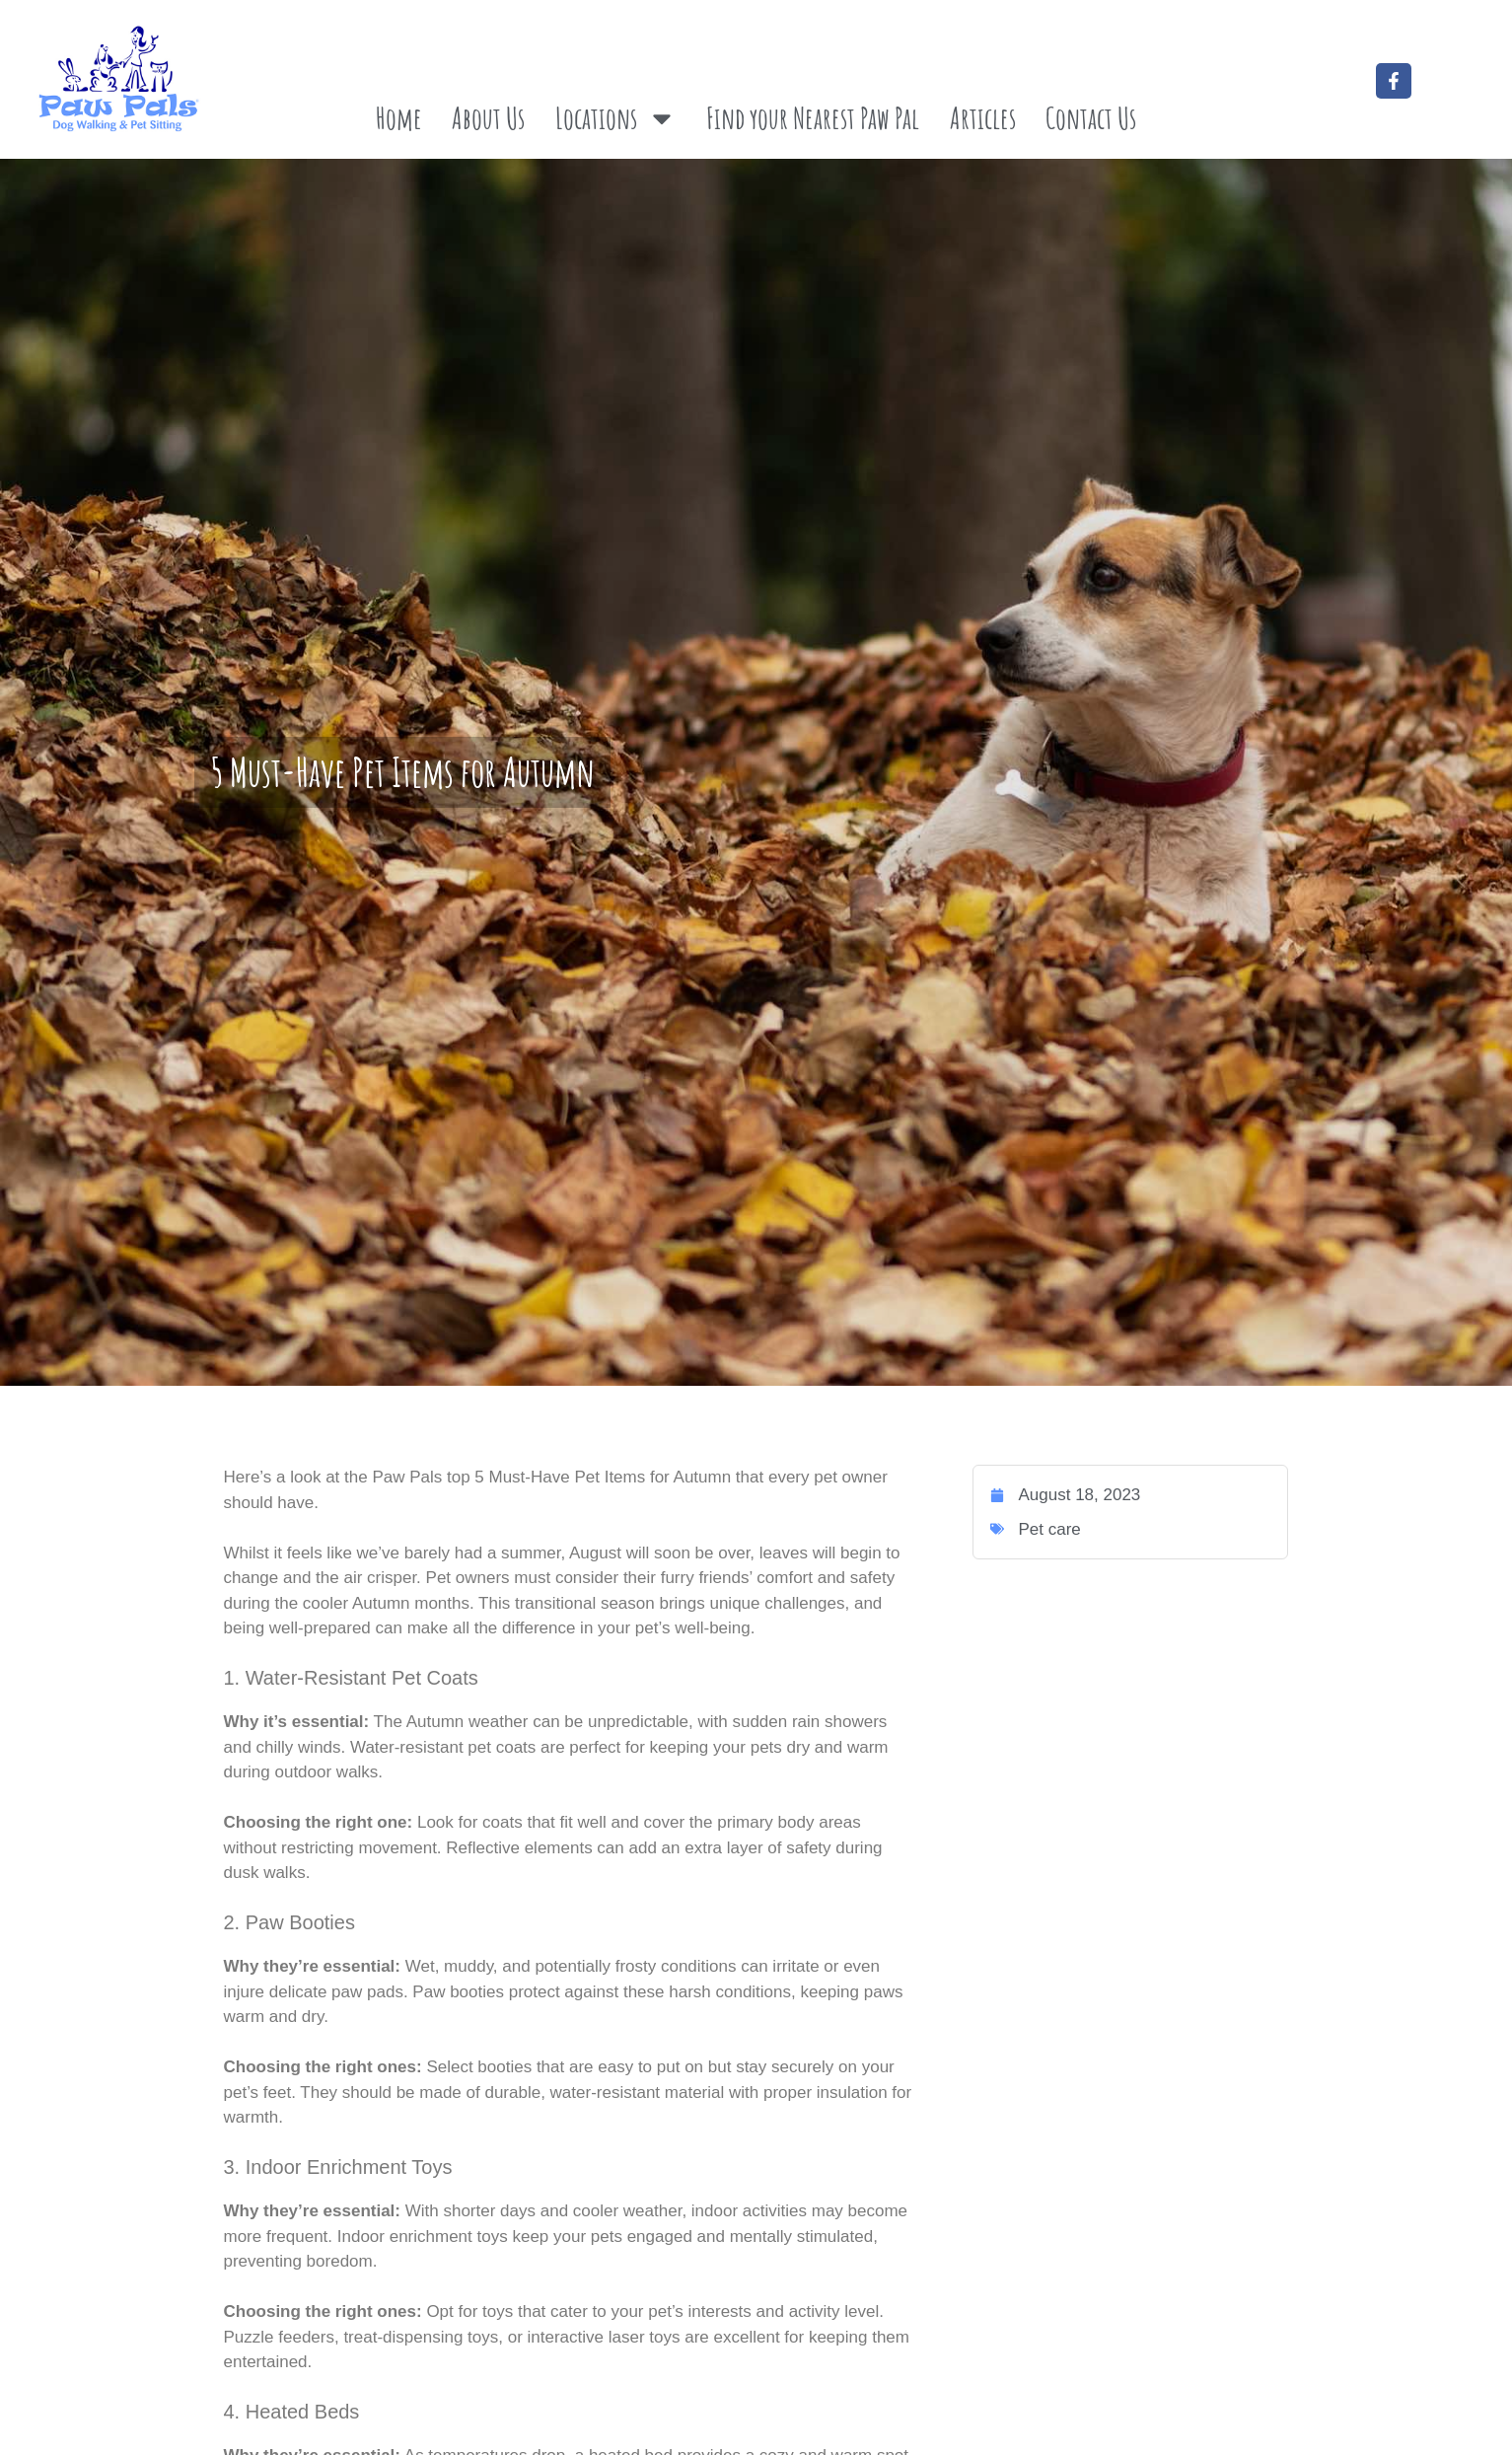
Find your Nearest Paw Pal (812, 118)
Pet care (1049, 1529)
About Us (488, 118)
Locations (616, 118)
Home (399, 118)
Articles (983, 118)
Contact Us (1090, 118)
